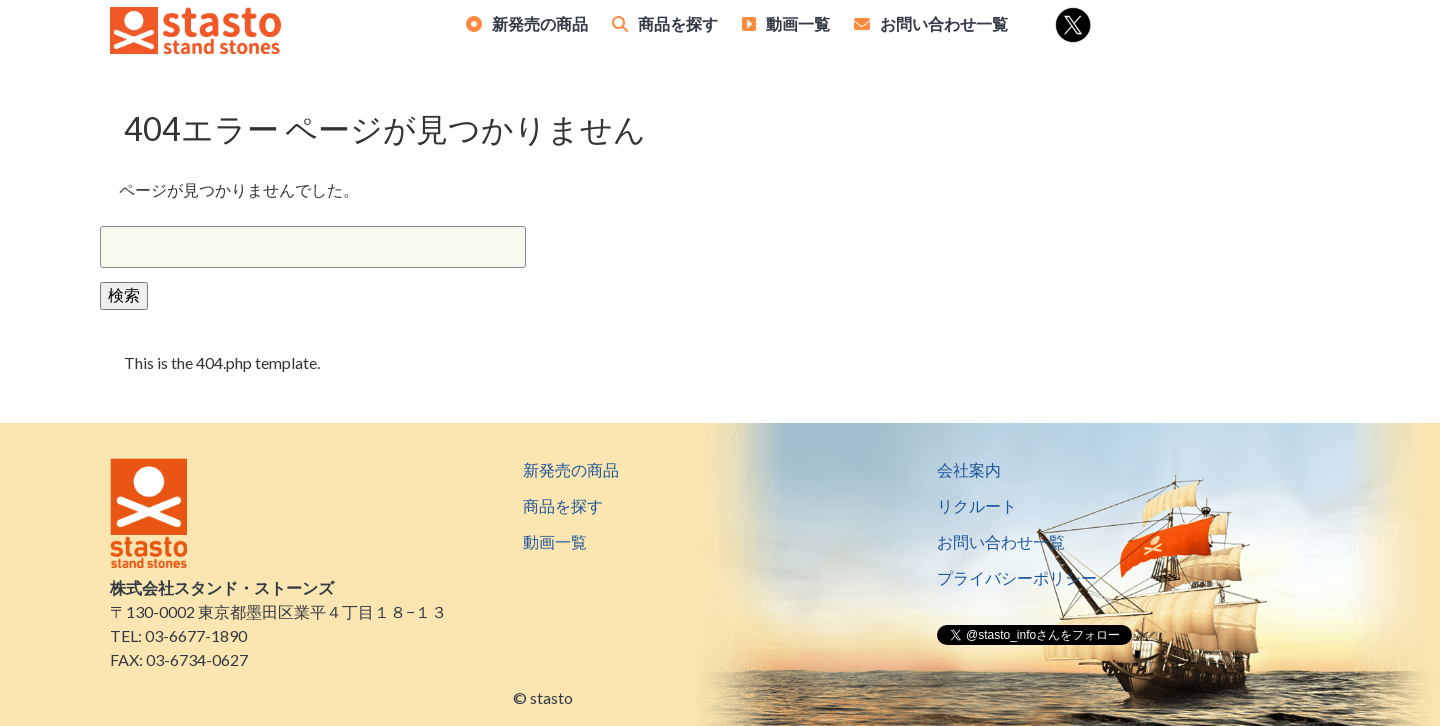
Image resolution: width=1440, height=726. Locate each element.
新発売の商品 (540, 23)
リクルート (977, 505)
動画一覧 (798, 23)
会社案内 (969, 469)
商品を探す (678, 23)
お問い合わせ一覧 (944, 23)
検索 (124, 294)
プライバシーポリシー (1017, 577)
